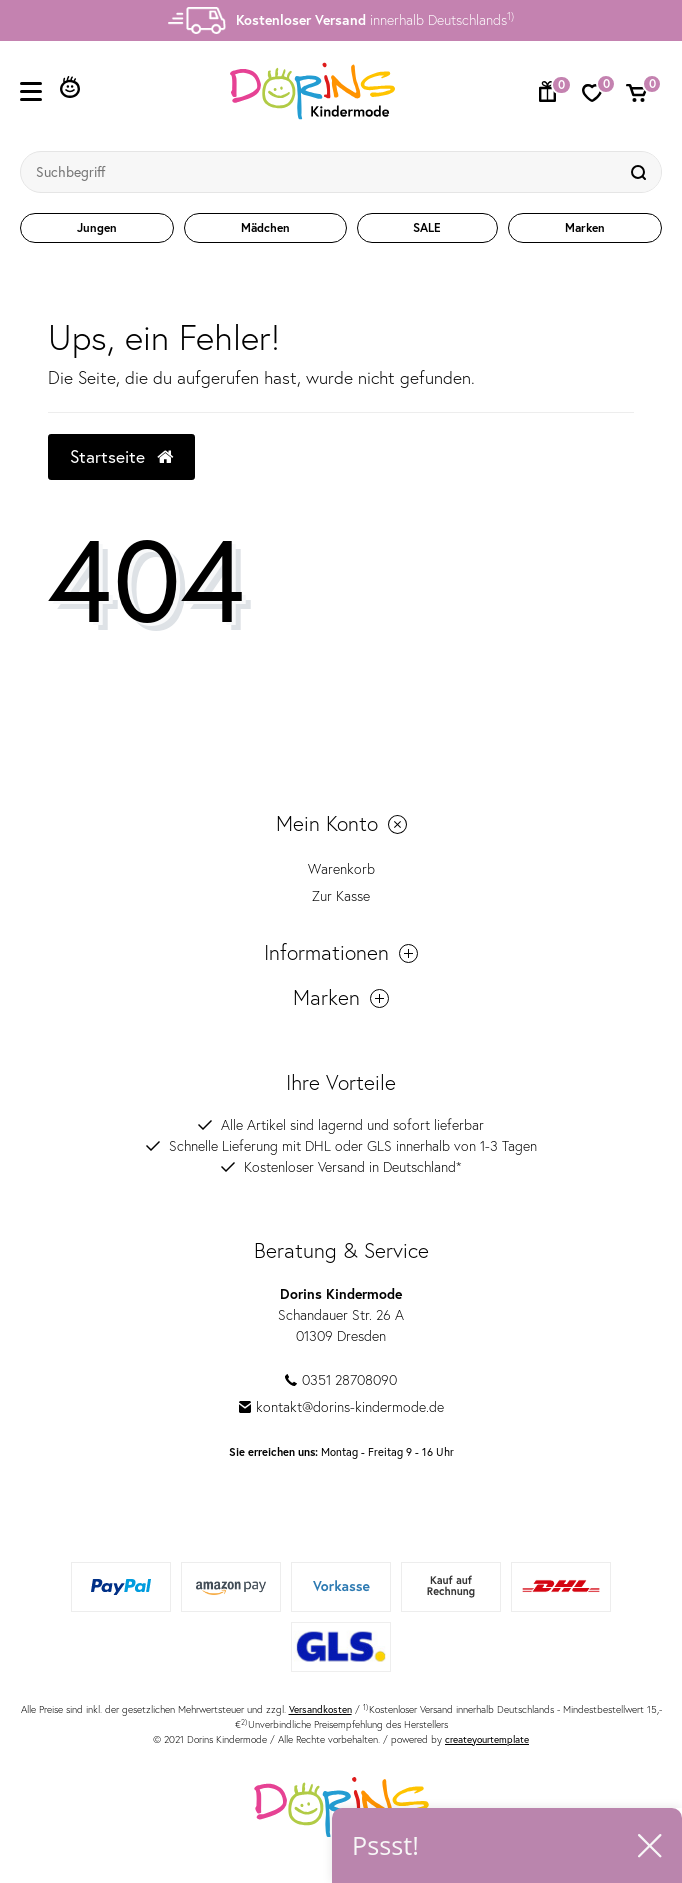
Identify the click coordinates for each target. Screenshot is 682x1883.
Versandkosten (320, 1709)
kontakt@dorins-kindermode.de (341, 1407)
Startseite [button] (121, 456)
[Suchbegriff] (321, 172)
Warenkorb (341, 869)
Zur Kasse (341, 896)
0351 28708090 (341, 1380)
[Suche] (641, 172)
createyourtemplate (487, 1739)
